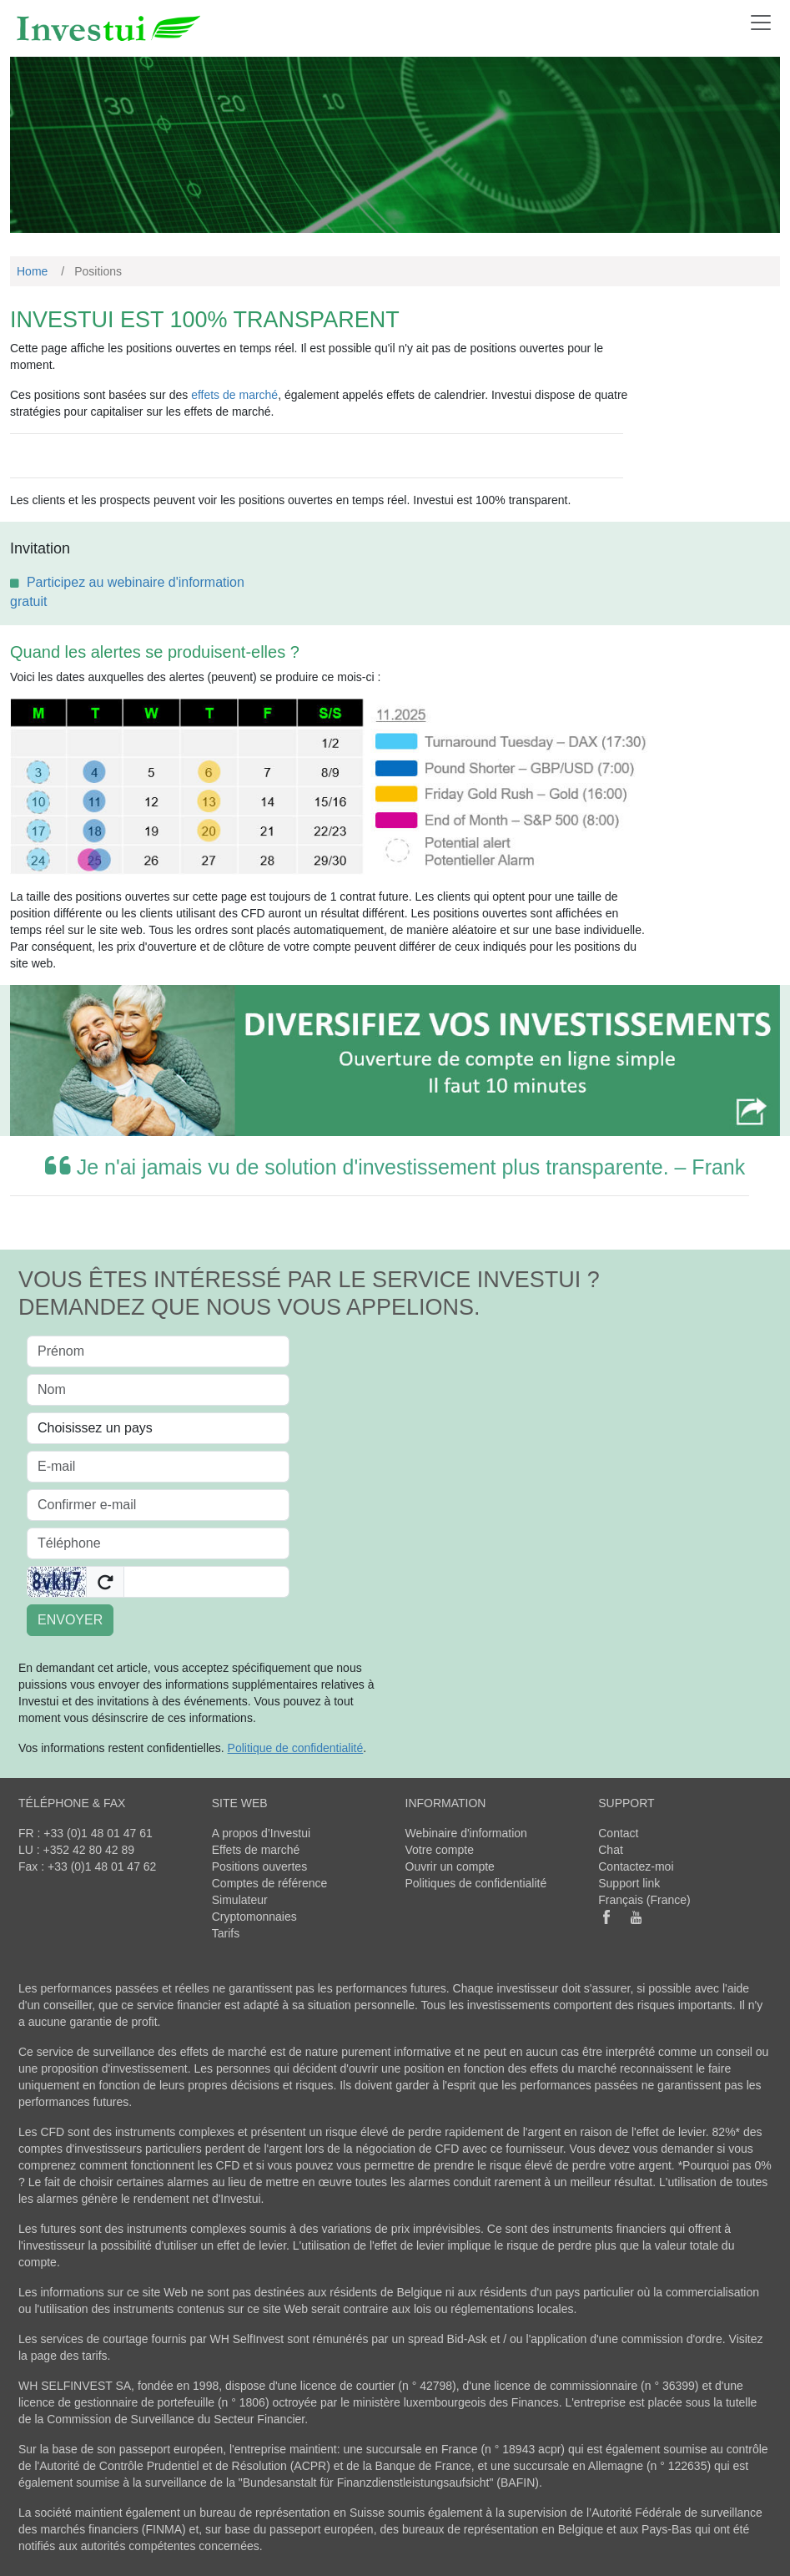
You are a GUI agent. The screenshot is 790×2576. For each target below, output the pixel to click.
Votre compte (440, 1849)
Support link (629, 1883)
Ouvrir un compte (450, 1866)
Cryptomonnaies (254, 1916)
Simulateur (240, 1900)
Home (32, 271)
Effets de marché (256, 1849)
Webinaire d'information (466, 1833)
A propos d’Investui (261, 1833)
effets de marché (234, 395)
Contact (618, 1833)
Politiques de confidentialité (476, 1883)
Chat (610, 1849)
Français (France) (644, 1900)
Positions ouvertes (259, 1866)
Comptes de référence (270, 1883)
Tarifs (225, 1933)
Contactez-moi (635, 1866)
